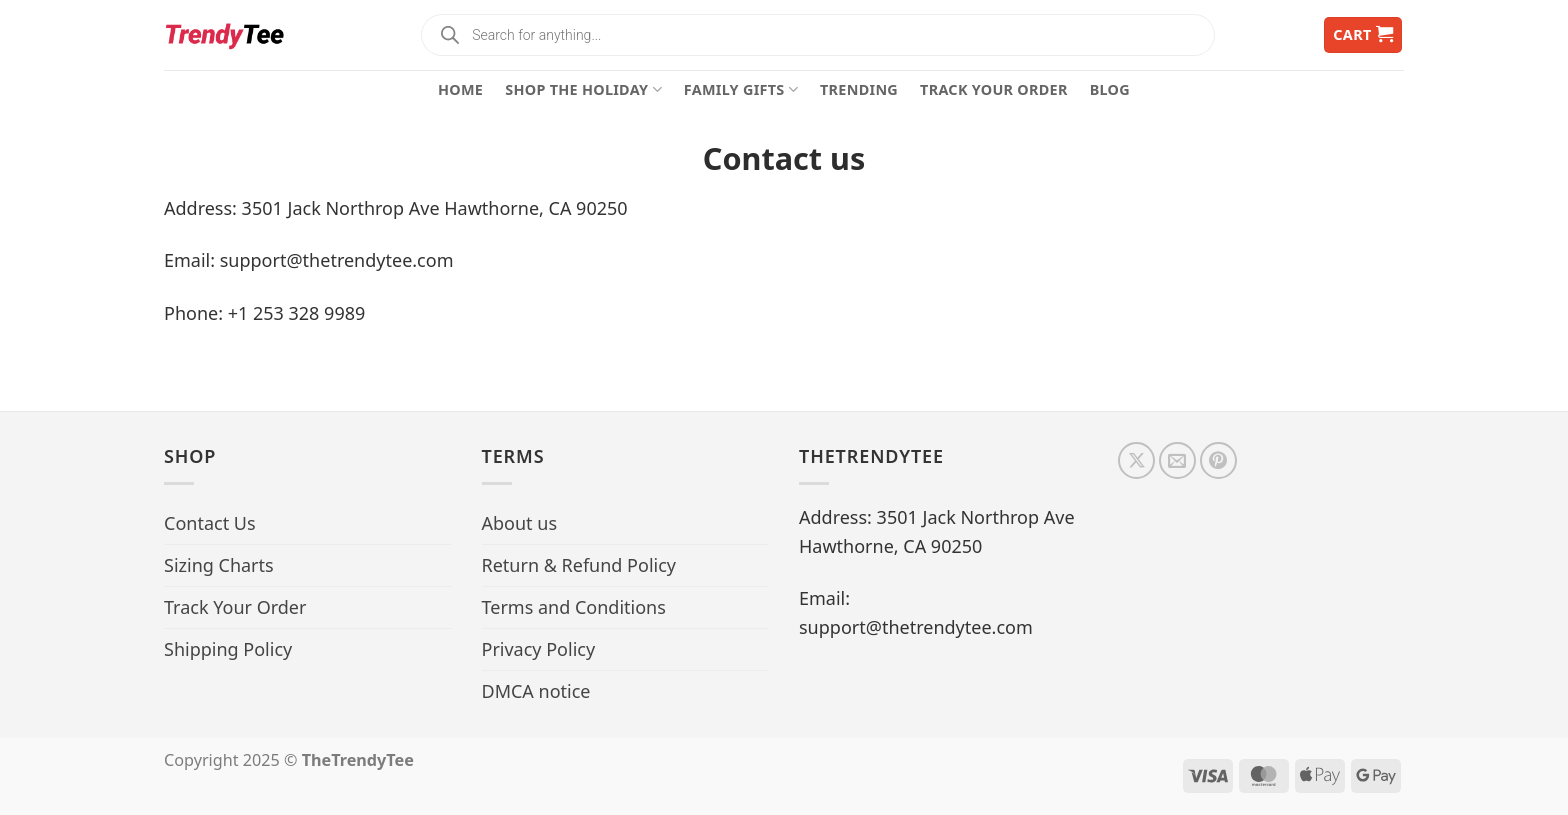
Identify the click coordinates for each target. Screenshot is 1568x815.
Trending (859, 89)
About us (520, 523)
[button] (1363, 35)
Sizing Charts (219, 565)
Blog (1110, 89)
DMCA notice (536, 691)
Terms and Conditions (574, 607)
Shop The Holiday (583, 90)
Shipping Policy (228, 649)
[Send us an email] (1177, 460)
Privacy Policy (539, 649)
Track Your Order (994, 89)
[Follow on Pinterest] (1218, 460)
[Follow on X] (1136, 460)
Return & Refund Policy (579, 565)
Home (460, 89)
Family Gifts (741, 90)
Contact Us (210, 523)
